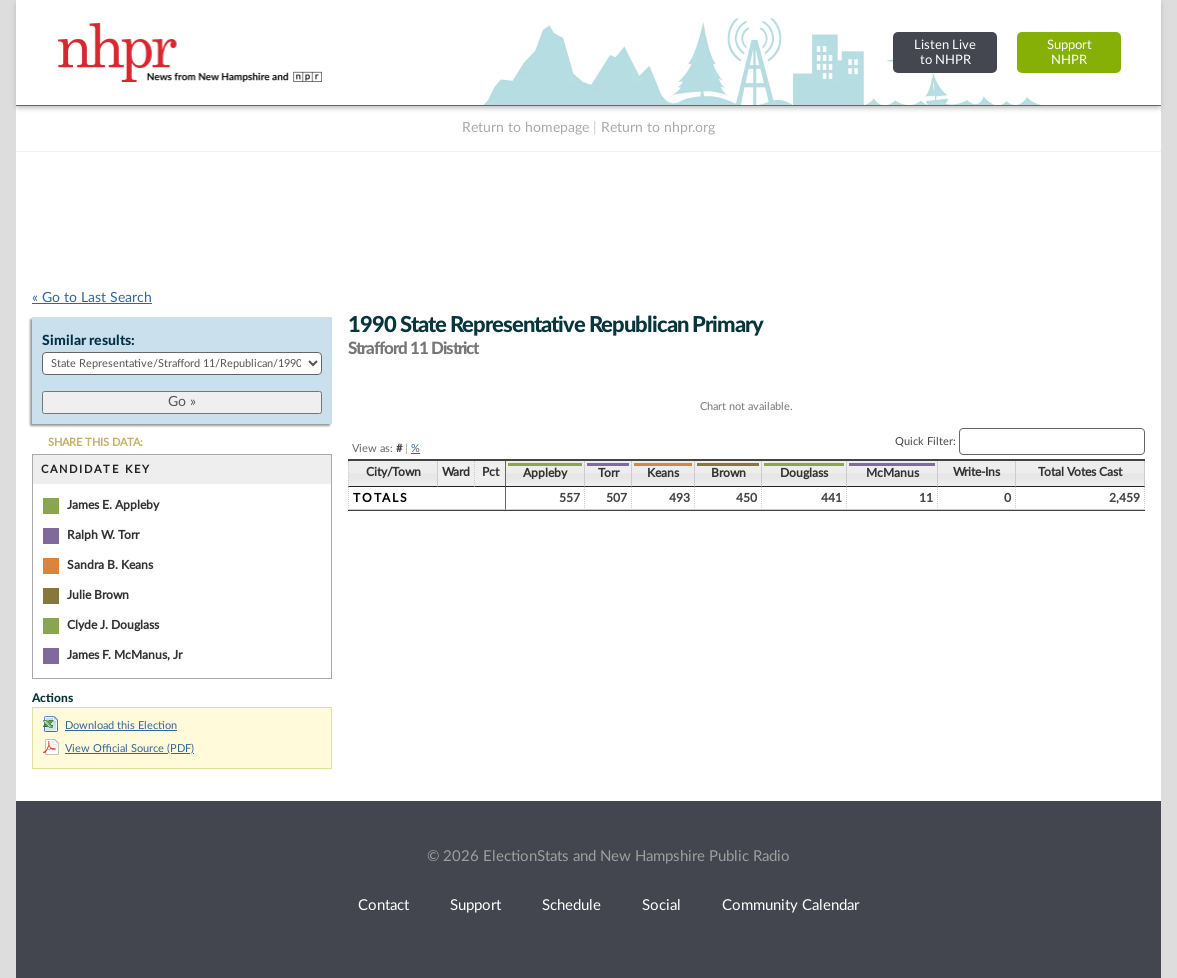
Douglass (804, 473)
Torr (608, 473)
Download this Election (110, 725)
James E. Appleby (113, 505)
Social (661, 905)
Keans (663, 473)
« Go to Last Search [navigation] (92, 298)
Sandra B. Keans (110, 565)
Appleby (545, 473)
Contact (383, 905)
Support (475, 905)
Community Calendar (790, 905)
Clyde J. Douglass (113, 625)
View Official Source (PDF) (118, 748)
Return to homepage (525, 128)
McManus (892, 473)
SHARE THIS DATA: (95, 442)
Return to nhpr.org (658, 128)
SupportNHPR (1069, 52)
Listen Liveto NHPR (945, 52)
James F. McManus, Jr (124, 655)
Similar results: (88, 341)
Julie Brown (98, 595)
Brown (728, 473)
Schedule (571, 905)
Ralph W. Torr (103, 535)
